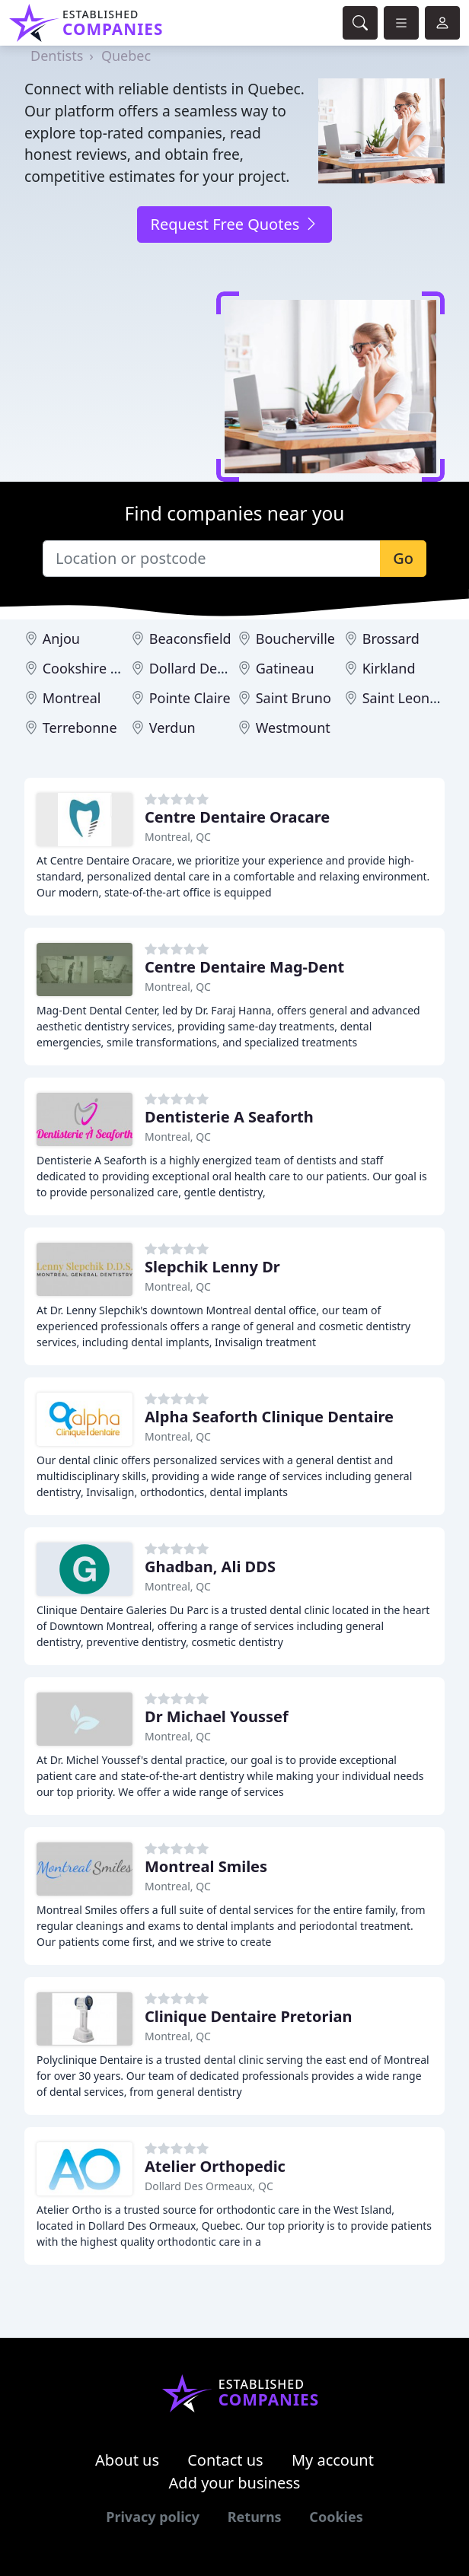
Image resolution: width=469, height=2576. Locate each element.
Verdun (172, 727)
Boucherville (295, 638)
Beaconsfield (190, 638)
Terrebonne (80, 727)
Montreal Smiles (206, 1866)
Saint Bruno (293, 698)
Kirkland (389, 668)
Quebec (126, 55)
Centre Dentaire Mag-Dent (244, 967)
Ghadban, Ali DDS (210, 1566)
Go (403, 558)
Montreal (72, 698)
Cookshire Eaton (95, 668)
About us (127, 2460)
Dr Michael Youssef (217, 1716)
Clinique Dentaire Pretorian (248, 2016)
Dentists (56, 55)
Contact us (225, 2460)
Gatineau (285, 668)
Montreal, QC (178, 836)
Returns (255, 2517)
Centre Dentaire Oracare (237, 817)
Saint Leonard (406, 698)
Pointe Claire (190, 698)
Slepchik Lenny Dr (212, 1266)
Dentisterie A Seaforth (229, 1117)
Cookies (335, 2517)
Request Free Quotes (234, 224)
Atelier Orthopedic (215, 2166)
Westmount (293, 727)
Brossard (391, 638)
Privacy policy (152, 2517)
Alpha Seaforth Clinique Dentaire (269, 1416)
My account (333, 2460)
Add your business (235, 2483)
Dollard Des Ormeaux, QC (209, 2186)
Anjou (61, 638)
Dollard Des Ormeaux (218, 668)
